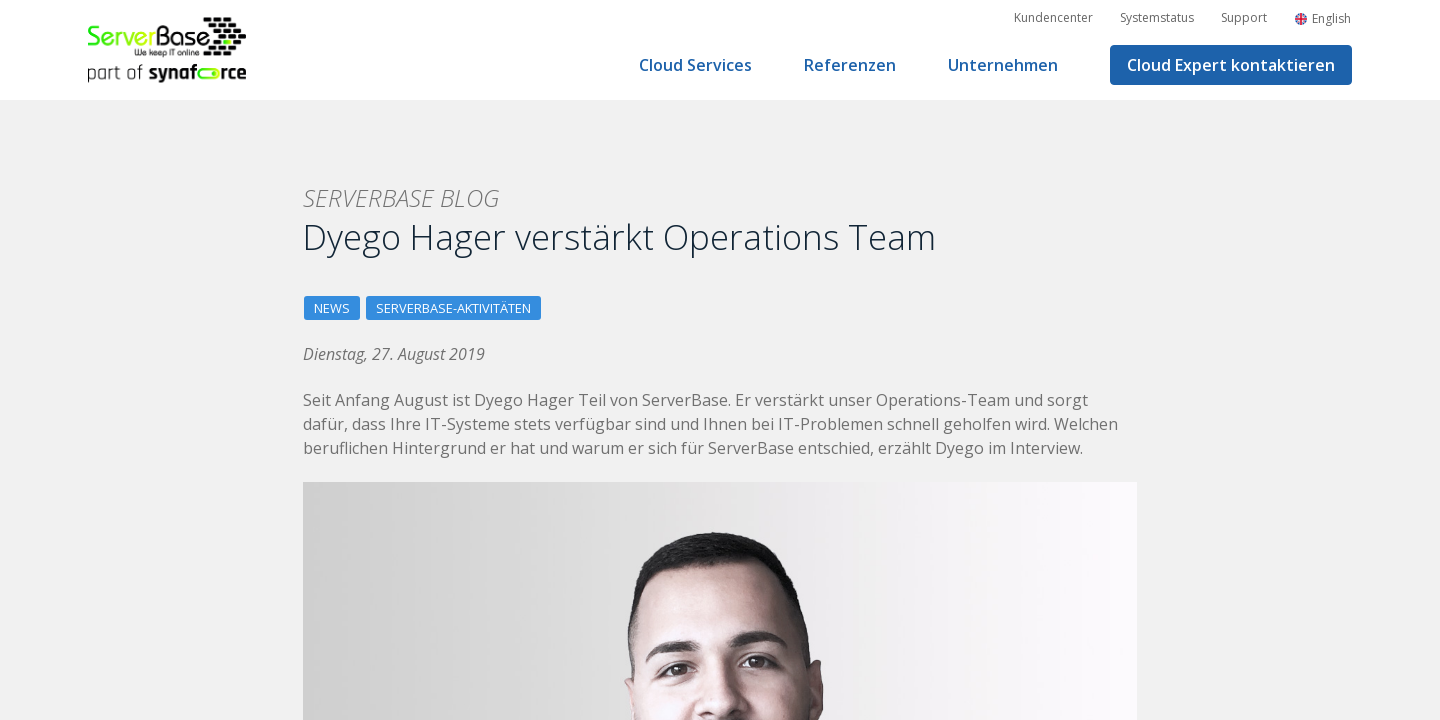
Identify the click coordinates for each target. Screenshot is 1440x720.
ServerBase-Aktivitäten (453, 308)
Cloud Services (695, 65)
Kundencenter (1053, 17)
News (332, 308)
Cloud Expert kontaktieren (1231, 65)
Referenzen (850, 65)
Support (1244, 17)
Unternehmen (1003, 65)
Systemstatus (1157, 17)
